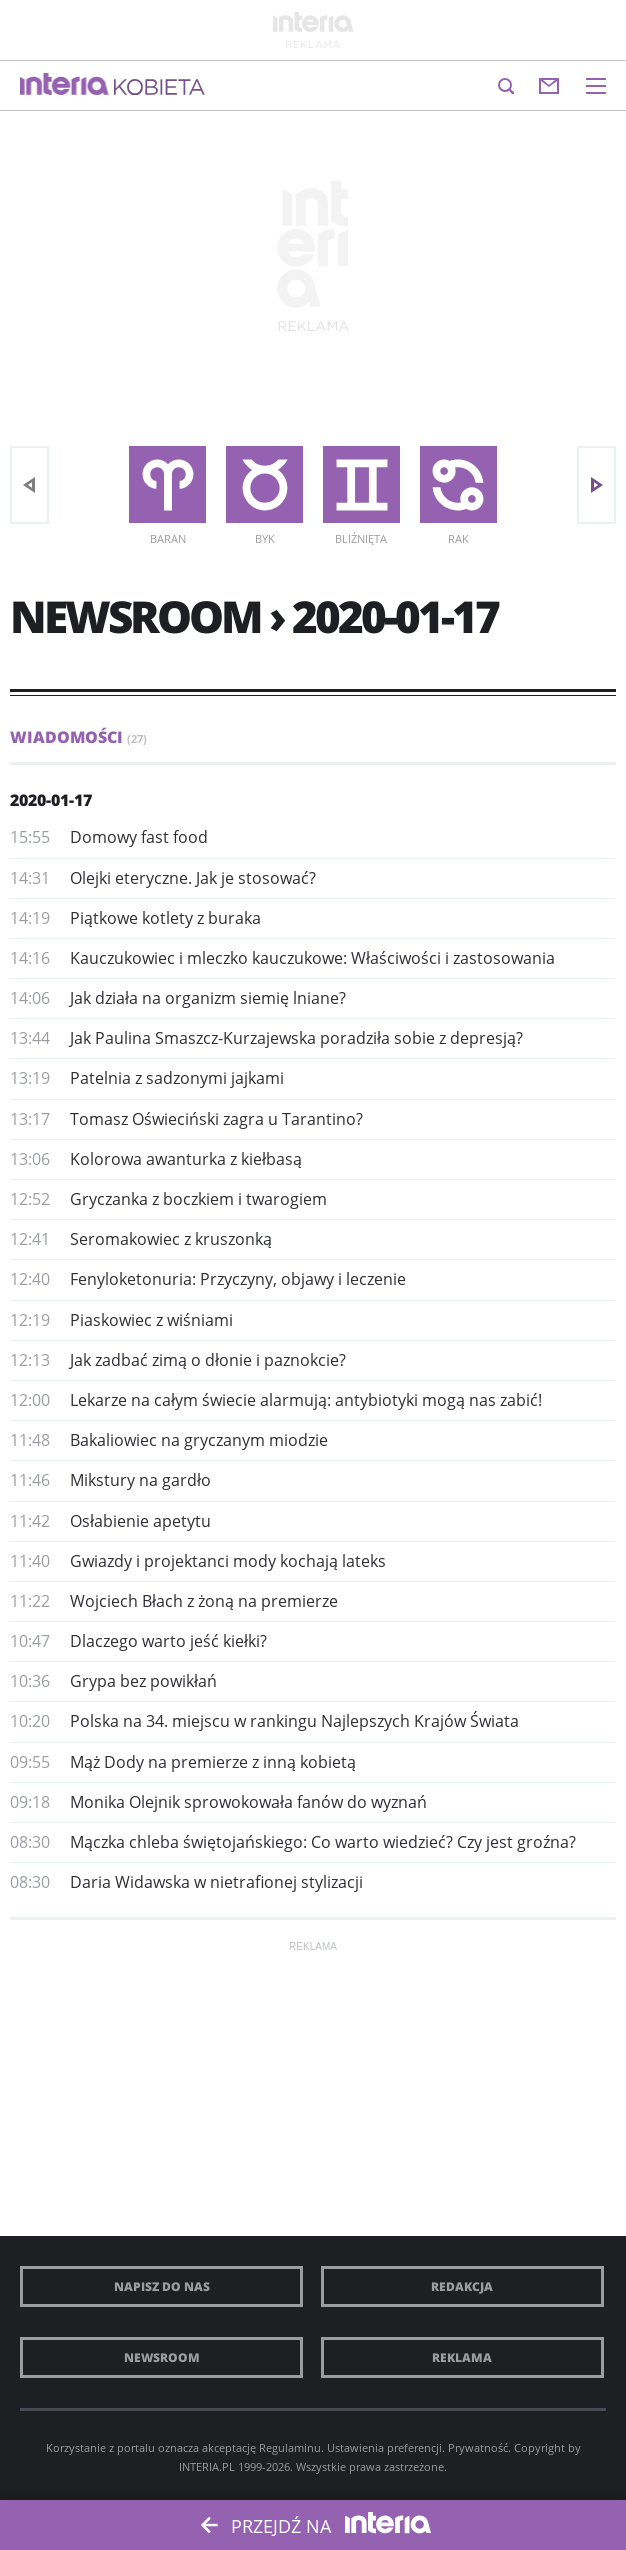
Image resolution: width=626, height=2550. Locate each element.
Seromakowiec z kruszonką (171, 1239)
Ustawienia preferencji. (386, 2447)
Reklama (462, 2357)
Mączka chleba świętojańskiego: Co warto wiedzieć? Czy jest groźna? (323, 1842)
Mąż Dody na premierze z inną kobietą (213, 1762)
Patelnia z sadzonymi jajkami (177, 1078)
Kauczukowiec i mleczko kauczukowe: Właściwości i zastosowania (312, 958)
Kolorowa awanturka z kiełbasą (186, 1159)
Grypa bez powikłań (143, 1681)
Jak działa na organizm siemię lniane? (208, 998)
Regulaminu (290, 2447)
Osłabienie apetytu (140, 1521)
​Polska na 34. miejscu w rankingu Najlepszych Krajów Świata (294, 1721)
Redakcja (462, 2286)
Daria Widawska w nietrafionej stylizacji (216, 1882)
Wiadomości (78, 737)
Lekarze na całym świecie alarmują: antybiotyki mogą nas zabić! (306, 1400)
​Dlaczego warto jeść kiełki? (168, 1641)
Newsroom (162, 2357)
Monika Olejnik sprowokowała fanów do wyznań (248, 1802)
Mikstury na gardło (140, 1480)
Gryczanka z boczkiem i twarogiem (198, 1199)
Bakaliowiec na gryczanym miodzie (199, 1440)
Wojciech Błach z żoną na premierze (204, 1601)
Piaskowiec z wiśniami (151, 1320)
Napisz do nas (162, 2286)
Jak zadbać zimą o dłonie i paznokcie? (208, 1360)
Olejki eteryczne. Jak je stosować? (193, 878)
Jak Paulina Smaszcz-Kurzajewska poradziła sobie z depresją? (296, 1038)
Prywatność (478, 2447)
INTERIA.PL (207, 2466)
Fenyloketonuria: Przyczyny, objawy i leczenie (238, 1279)
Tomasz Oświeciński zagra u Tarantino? (216, 1119)
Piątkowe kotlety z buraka (165, 918)
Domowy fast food (139, 837)
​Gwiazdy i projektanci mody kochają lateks (228, 1561)
